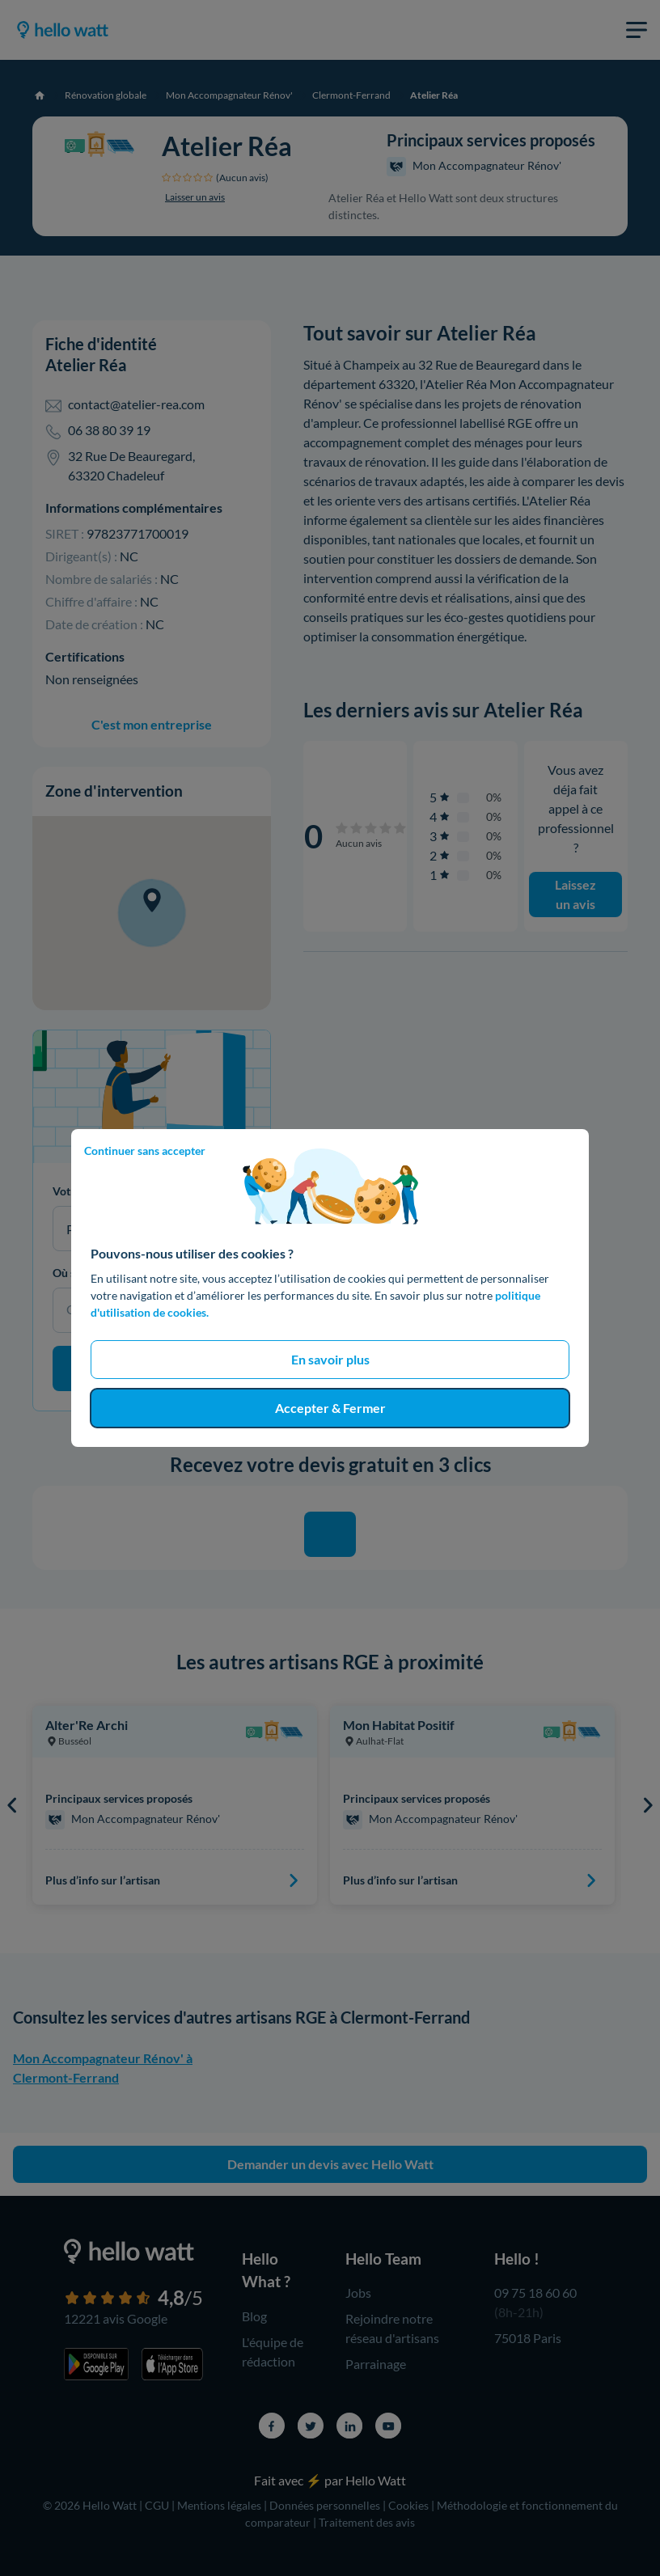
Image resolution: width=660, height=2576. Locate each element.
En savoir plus (330, 1359)
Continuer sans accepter (144, 1150)
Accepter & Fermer (330, 1407)
